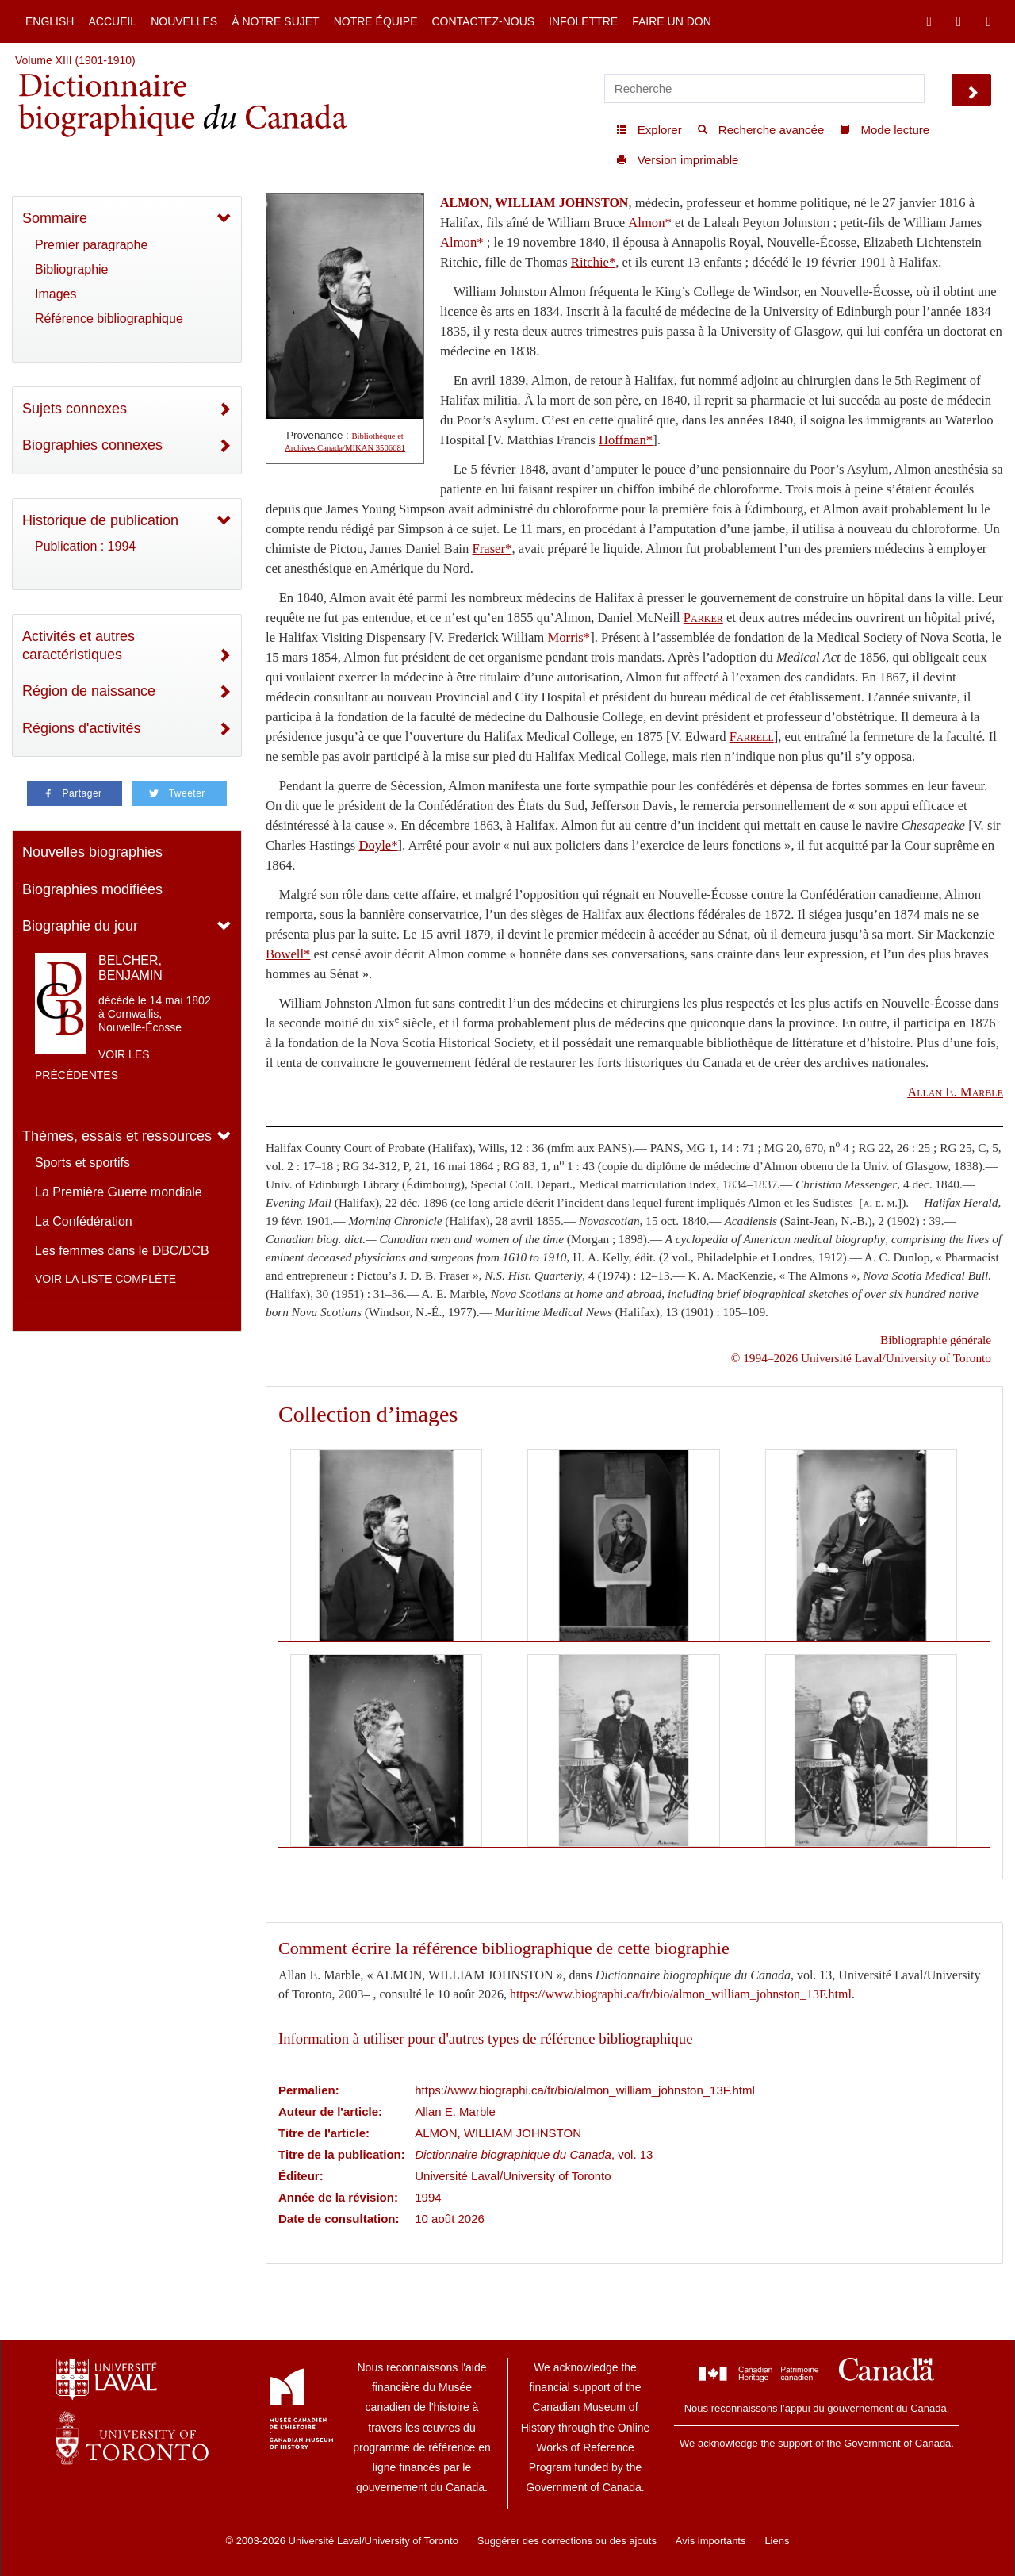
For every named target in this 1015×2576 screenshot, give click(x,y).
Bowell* (288, 954)
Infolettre (583, 21)
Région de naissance (88, 691)
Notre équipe (376, 21)
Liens (776, 2541)
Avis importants (711, 2541)
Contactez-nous (482, 21)
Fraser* (491, 548)
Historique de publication (100, 520)
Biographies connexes (92, 445)
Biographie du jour (80, 926)
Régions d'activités (81, 728)
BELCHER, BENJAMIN (130, 968)
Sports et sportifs (82, 1162)
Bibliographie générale (935, 1339)
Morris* (568, 637)
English (49, 21)
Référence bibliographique (109, 318)
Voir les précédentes (92, 1064)
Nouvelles (184, 21)
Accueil (112, 21)
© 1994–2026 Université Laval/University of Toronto (861, 1358)
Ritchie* (593, 262)
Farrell (752, 736)
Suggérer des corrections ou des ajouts (567, 2541)
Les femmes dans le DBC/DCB (122, 1250)
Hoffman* (626, 439)
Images (55, 294)
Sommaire (54, 218)
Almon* (650, 222)
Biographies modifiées (92, 889)
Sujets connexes (74, 409)
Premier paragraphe (91, 244)
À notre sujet (275, 21)
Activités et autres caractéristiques (78, 645)
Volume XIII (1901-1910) (75, 60)
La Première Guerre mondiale (118, 1192)
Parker (703, 617)
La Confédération (83, 1221)
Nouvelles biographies (92, 852)
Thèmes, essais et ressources (117, 1136)
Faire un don (671, 21)
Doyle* (378, 845)
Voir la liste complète (105, 1279)
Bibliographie (72, 269)
